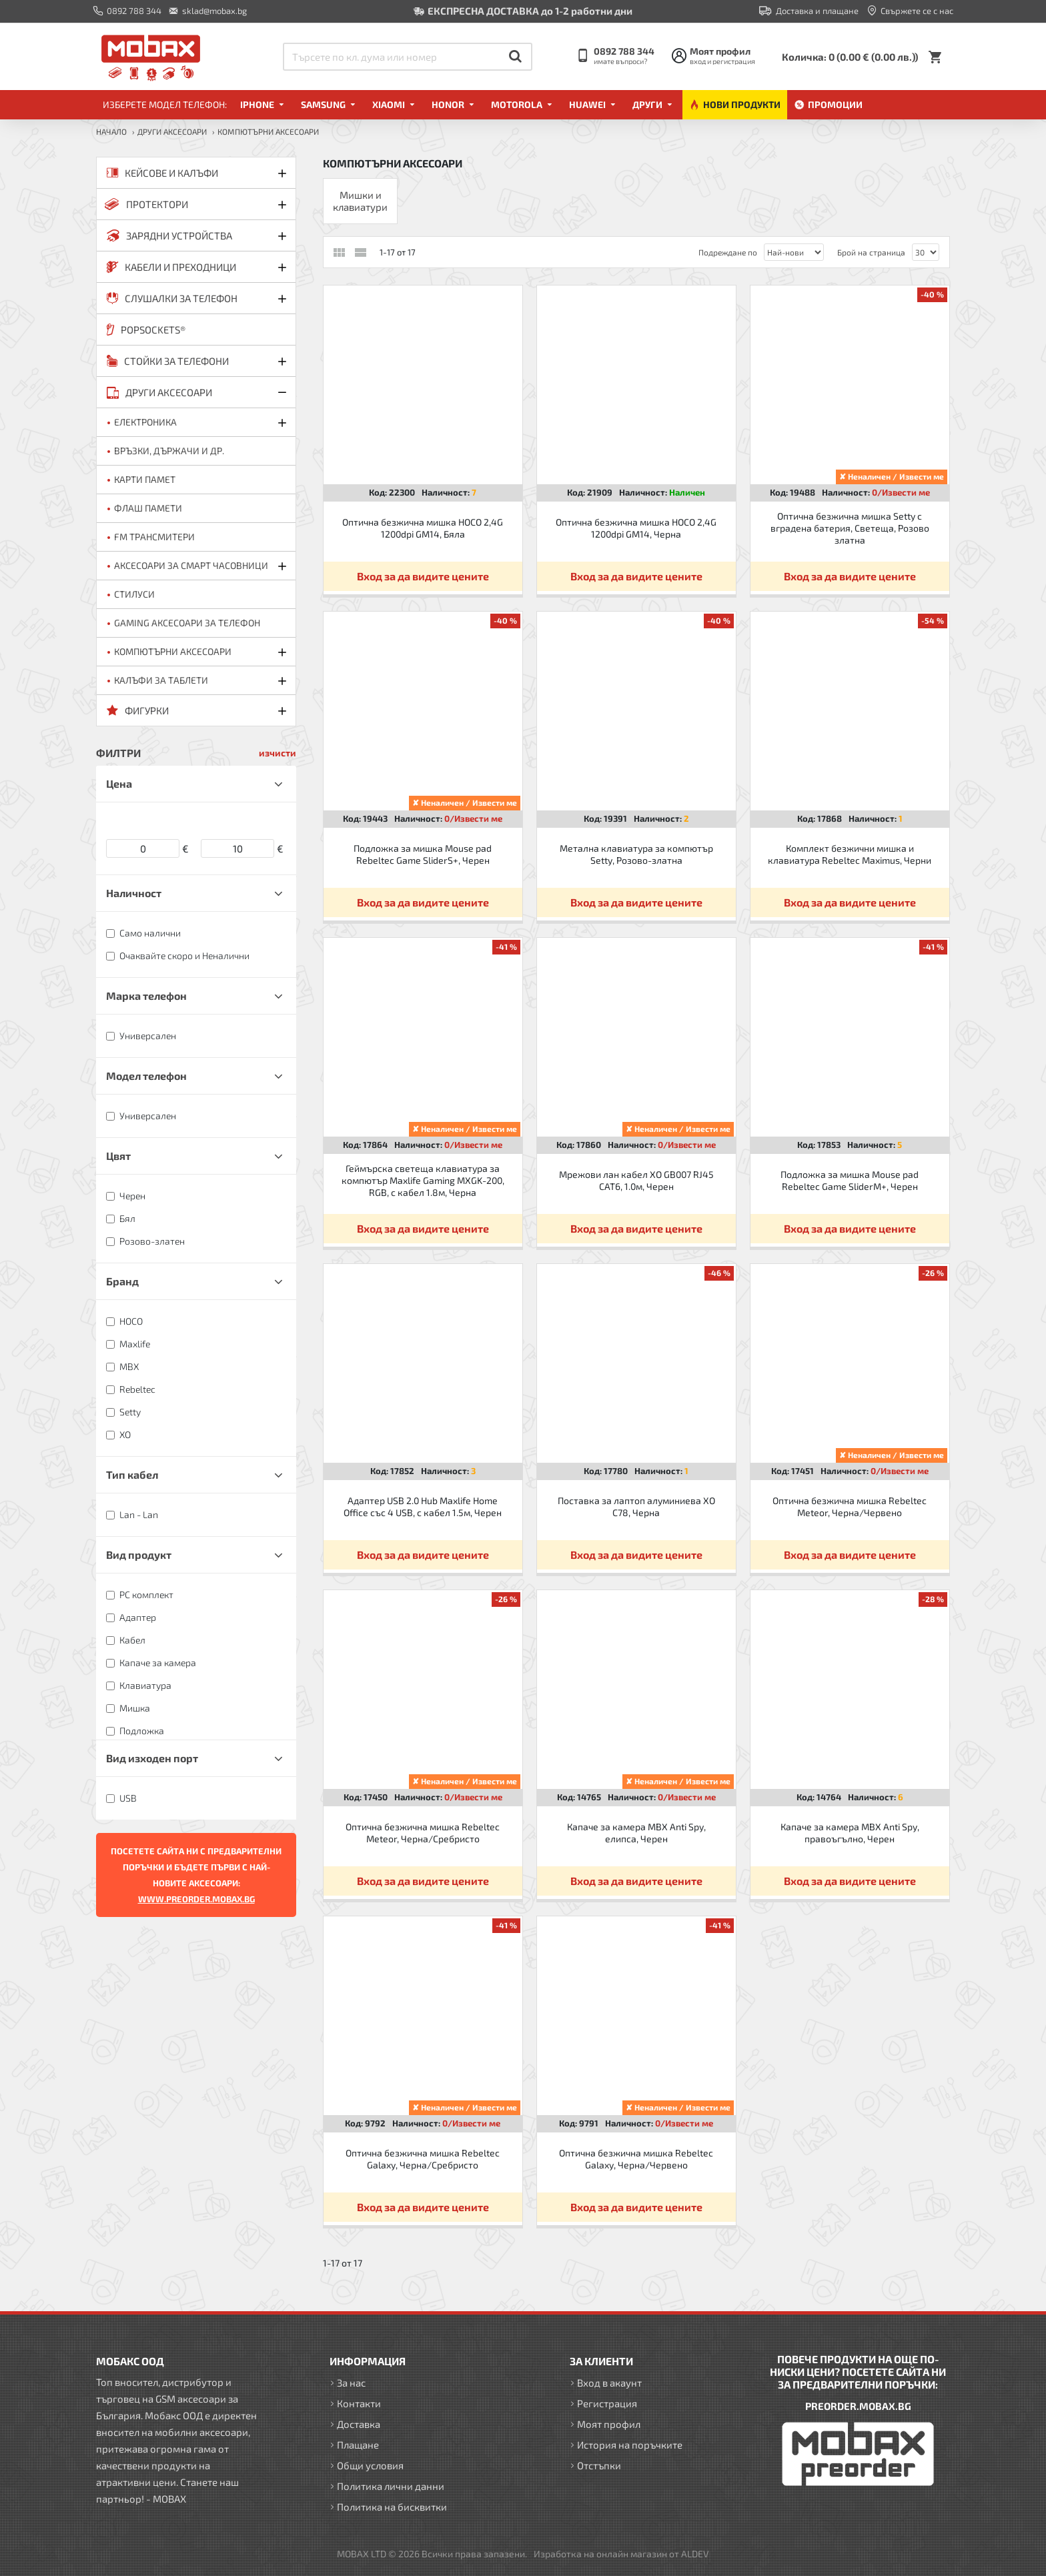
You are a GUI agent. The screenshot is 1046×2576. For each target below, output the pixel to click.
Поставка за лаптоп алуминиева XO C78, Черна (636, 1506)
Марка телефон (146, 995)
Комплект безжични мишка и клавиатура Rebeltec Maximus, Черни (849, 854)
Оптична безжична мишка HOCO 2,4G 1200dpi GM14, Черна (636, 528)
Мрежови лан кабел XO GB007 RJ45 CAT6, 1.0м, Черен (636, 1180)
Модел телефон (146, 1075)
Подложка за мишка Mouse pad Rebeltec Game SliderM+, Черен (849, 1180)
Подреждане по (727, 252)
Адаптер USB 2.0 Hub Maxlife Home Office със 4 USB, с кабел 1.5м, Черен (423, 1506)
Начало (111, 131)
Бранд (122, 1281)
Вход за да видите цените (423, 576)
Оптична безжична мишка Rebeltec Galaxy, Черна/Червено (636, 2158)
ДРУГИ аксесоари (172, 131)
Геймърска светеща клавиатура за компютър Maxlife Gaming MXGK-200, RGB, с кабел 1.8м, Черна (423, 1180)
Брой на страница (871, 252)
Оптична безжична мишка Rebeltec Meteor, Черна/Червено (849, 1506)
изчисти (277, 752)
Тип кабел (132, 1474)
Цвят (118, 1155)
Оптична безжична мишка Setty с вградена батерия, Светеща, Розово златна (849, 528)
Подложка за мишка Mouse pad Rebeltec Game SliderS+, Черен (423, 854)
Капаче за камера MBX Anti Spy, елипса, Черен (636, 1832)
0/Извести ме (901, 492)
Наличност (133, 892)
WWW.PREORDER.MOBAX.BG (196, 1899)
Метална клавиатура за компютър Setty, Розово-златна (636, 854)
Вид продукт (138, 1554)
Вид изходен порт (152, 1758)
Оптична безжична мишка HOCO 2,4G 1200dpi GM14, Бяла (422, 528)
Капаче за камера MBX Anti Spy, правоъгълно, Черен (849, 1832)
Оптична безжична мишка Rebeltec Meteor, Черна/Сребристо (423, 1832)
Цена (119, 783)
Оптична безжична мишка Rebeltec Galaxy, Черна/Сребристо (423, 2158)
